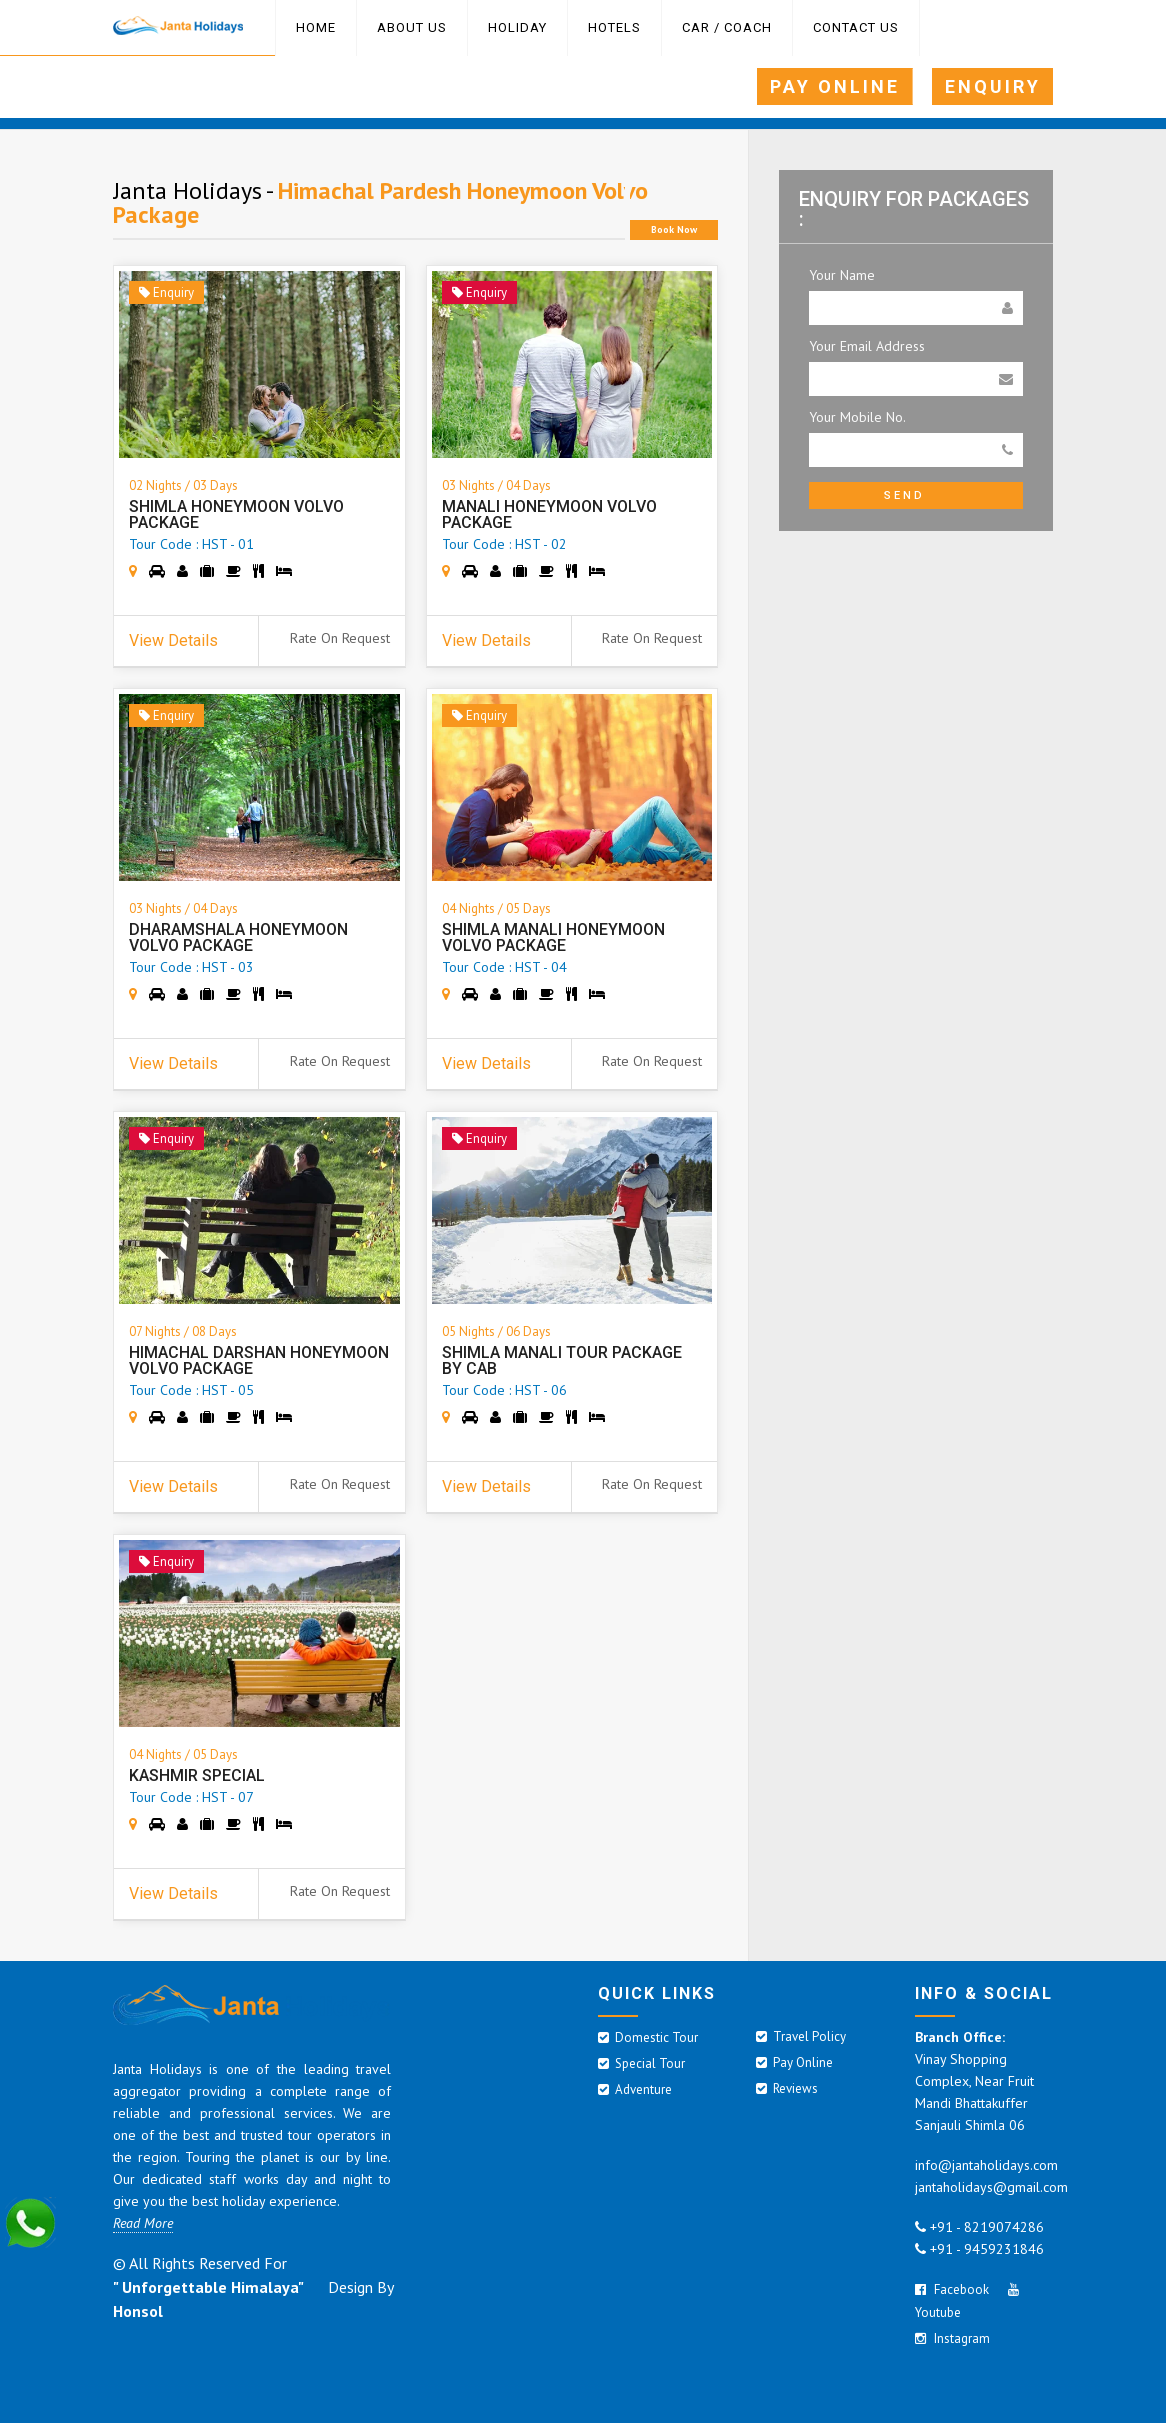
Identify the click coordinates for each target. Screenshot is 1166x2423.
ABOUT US (412, 27)
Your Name (842, 275)
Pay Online (794, 2062)
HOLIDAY (517, 27)
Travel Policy (801, 2036)
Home (316, 27)
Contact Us (856, 27)
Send (904, 495)
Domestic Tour (648, 2037)
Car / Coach (727, 27)
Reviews (787, 2088)
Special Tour (641, 2063)
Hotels (614, 27)
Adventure (635, 2089)
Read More (143, 2223)
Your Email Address (867, 346)
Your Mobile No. (857, 417)
